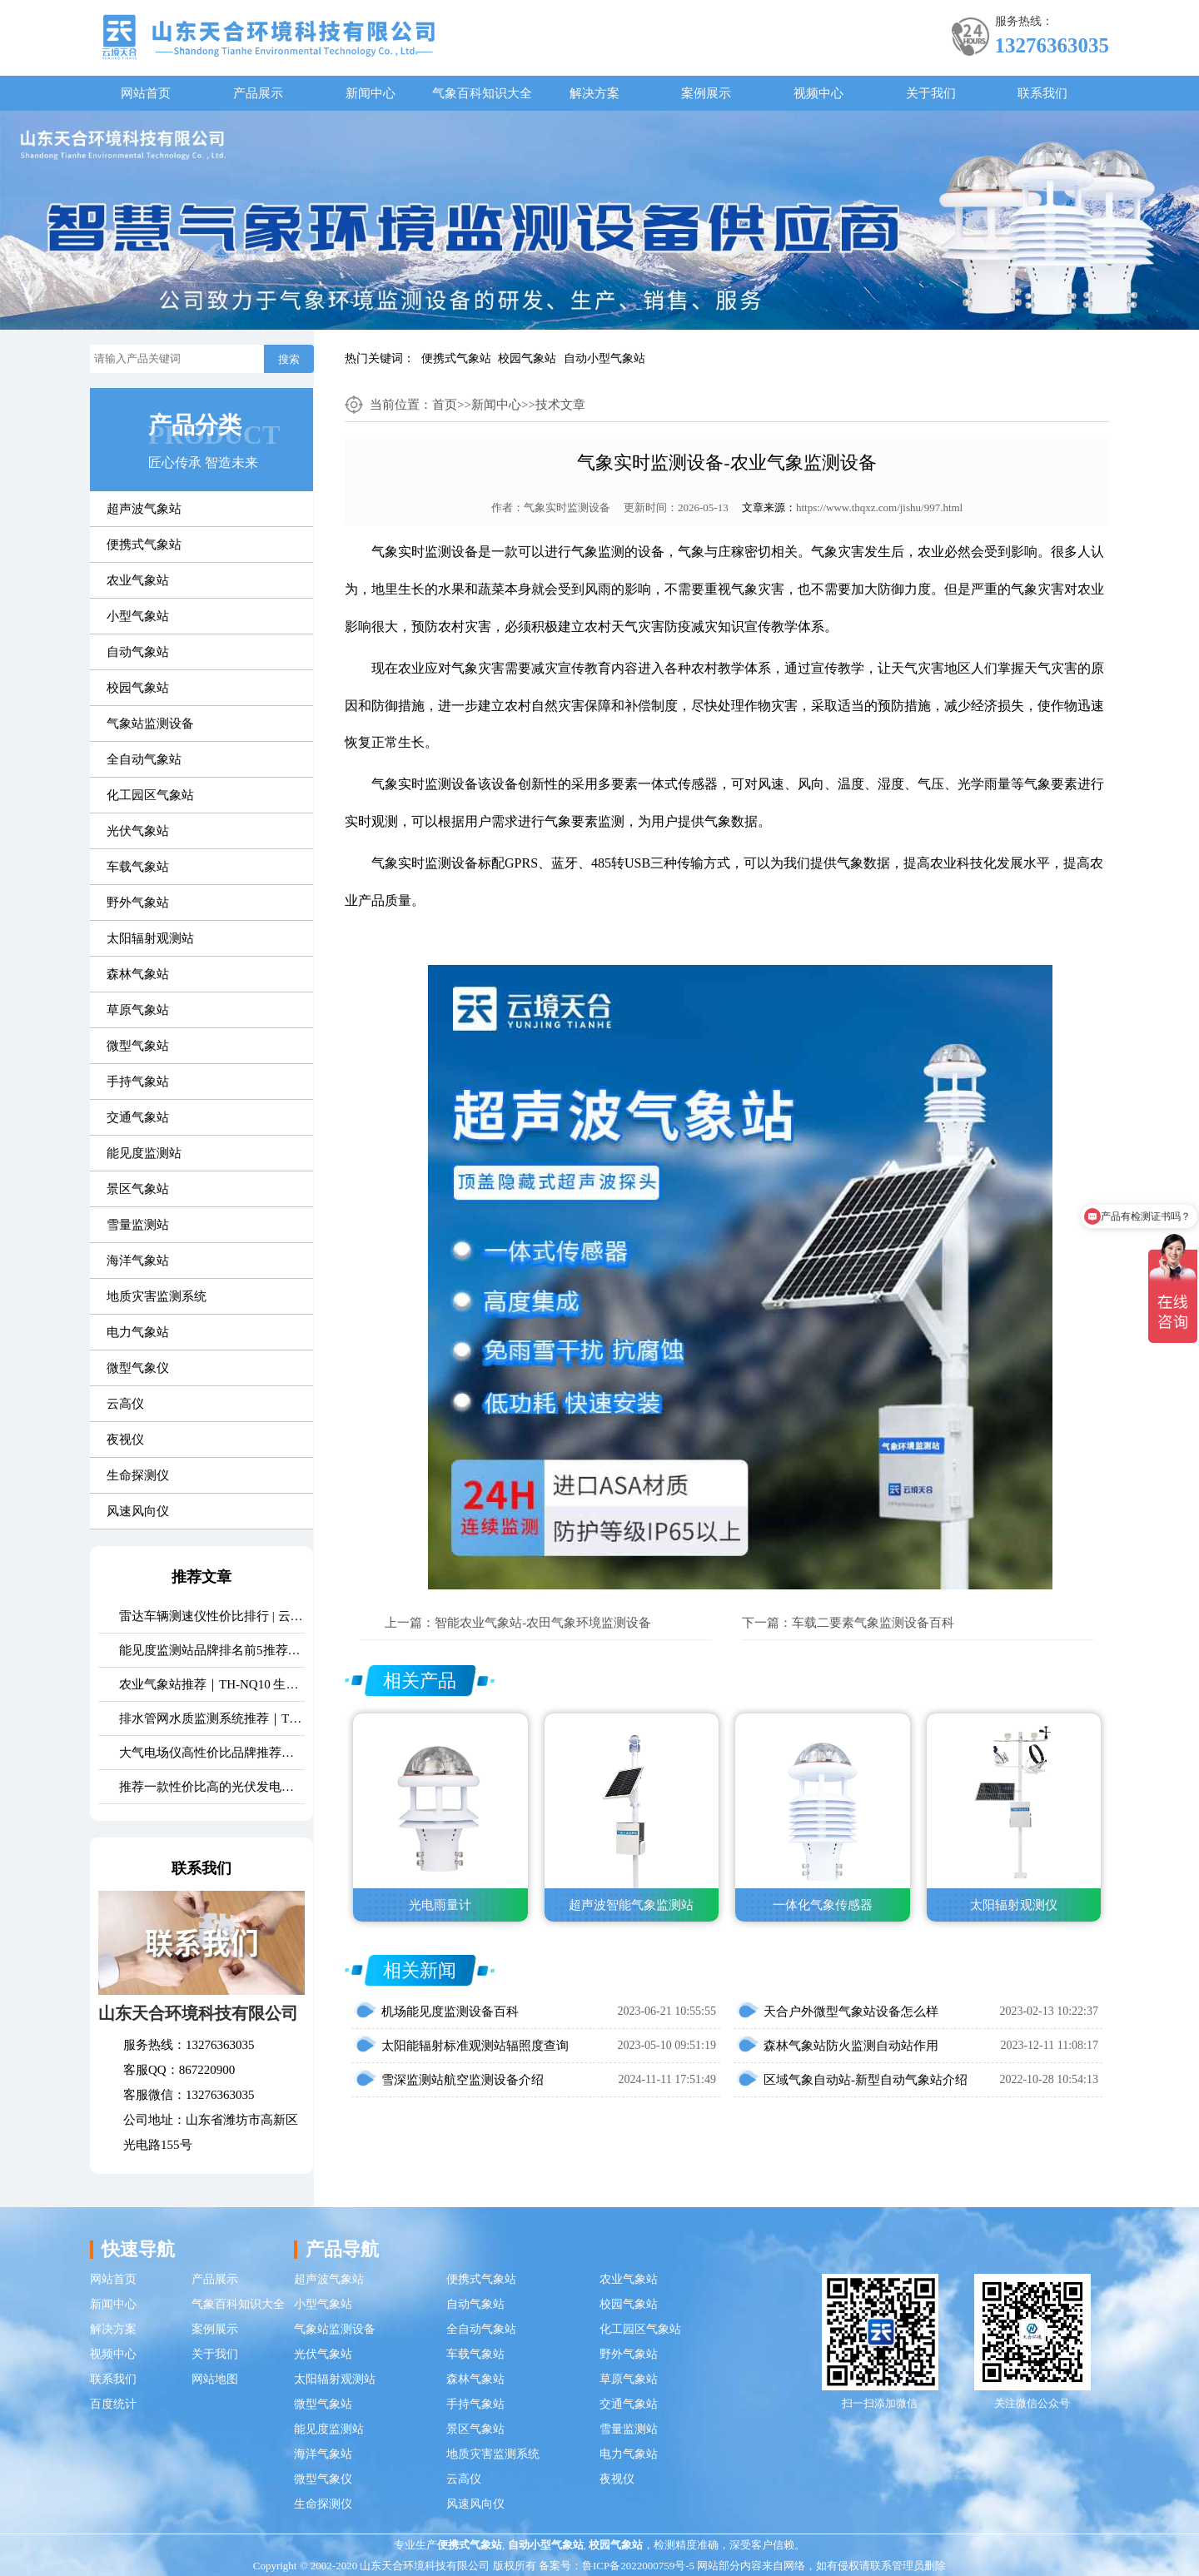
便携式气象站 (456, 358)
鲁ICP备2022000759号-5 (638, 2565)
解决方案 (594, 93)
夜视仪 (125, 1439)
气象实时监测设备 (567, 507)
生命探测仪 (138, 1475)
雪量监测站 (138, 1224)
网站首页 (146, 93)
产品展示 (258, 93)
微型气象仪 (138, 1368)
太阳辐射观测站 (150, 938)
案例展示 (706, 93)
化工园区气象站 (150, 795)
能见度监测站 (144, 1153)
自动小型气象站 (604, 358)
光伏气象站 (138, 831)
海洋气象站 (138, 1260)
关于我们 (931, 93)
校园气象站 (527, 358)
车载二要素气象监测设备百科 (873, 1622)
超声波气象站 (144, 508)
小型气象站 (138, 616)
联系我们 (1042, 93)
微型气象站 (138, 1045)
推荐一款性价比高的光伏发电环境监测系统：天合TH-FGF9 (212, 1786)
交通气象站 (138, 1117)
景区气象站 (138, 1189)
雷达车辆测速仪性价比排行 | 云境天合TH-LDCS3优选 (212, 1616)
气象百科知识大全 (482, 93)
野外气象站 (138, 902)
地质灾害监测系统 (156, 1296)
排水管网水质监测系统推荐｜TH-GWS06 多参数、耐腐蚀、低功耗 (212, 1718)
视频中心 (818, 93)
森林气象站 (138, 974)
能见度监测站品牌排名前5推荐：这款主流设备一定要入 (212, 1650)
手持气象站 (138, 1081)
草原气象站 (138, 1010)
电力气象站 (138, 1332)
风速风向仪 (138, 1511)
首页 (444, 404)
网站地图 (215, 2379)
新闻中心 (371, 93)
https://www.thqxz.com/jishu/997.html (879, 507)
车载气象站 (138, 866)
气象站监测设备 (150, 723)
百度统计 (113, 2404)
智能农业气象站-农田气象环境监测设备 (543, 1622)
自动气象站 (138, 652)
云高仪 (125, 1403)
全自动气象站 (144, 759)
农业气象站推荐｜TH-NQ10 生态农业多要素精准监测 (212, 1684)
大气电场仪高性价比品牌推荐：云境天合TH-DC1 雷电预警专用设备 (212, 1752)
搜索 (289, 359)
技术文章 (560, 404)
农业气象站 (138, 580)
